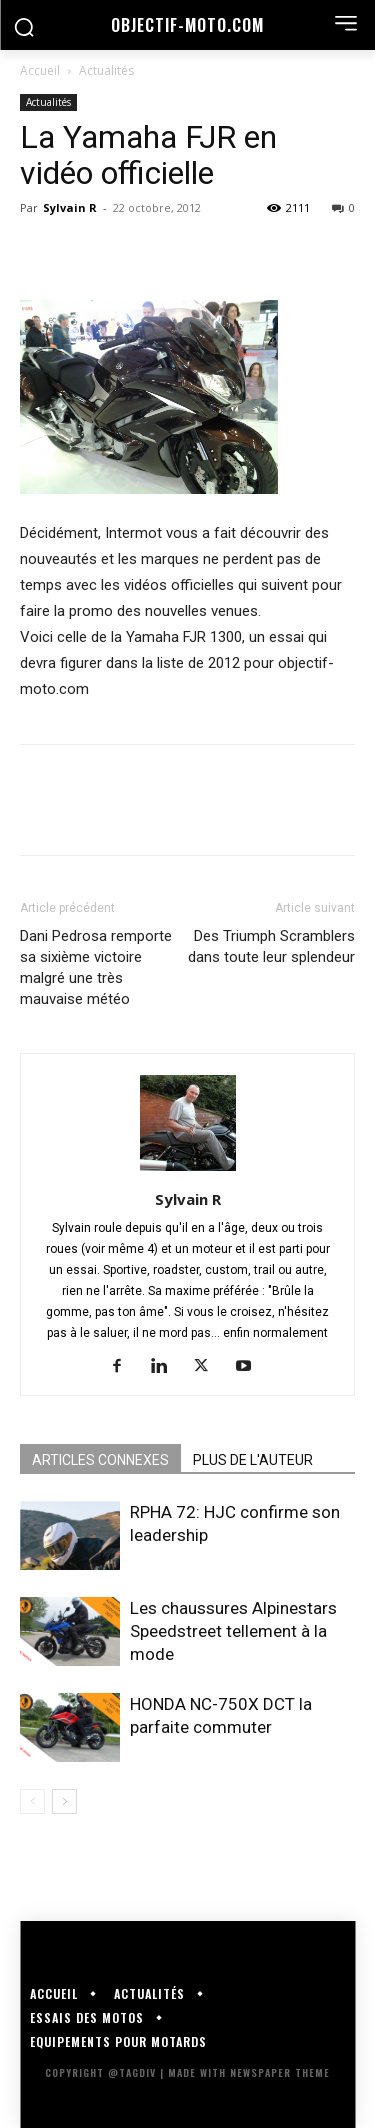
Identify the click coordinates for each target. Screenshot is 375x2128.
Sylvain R (70, 207)
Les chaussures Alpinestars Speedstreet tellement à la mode (233, 1631)
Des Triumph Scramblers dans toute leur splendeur (271, 946)
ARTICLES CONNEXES (100, 1460)
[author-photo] (188, 1171)
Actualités (106, 70)
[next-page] (64, 1801)
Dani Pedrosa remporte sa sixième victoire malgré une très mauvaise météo (96, 967)
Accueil (40, 70)
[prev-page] (32, 1801)
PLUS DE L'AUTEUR (253, 1460)
